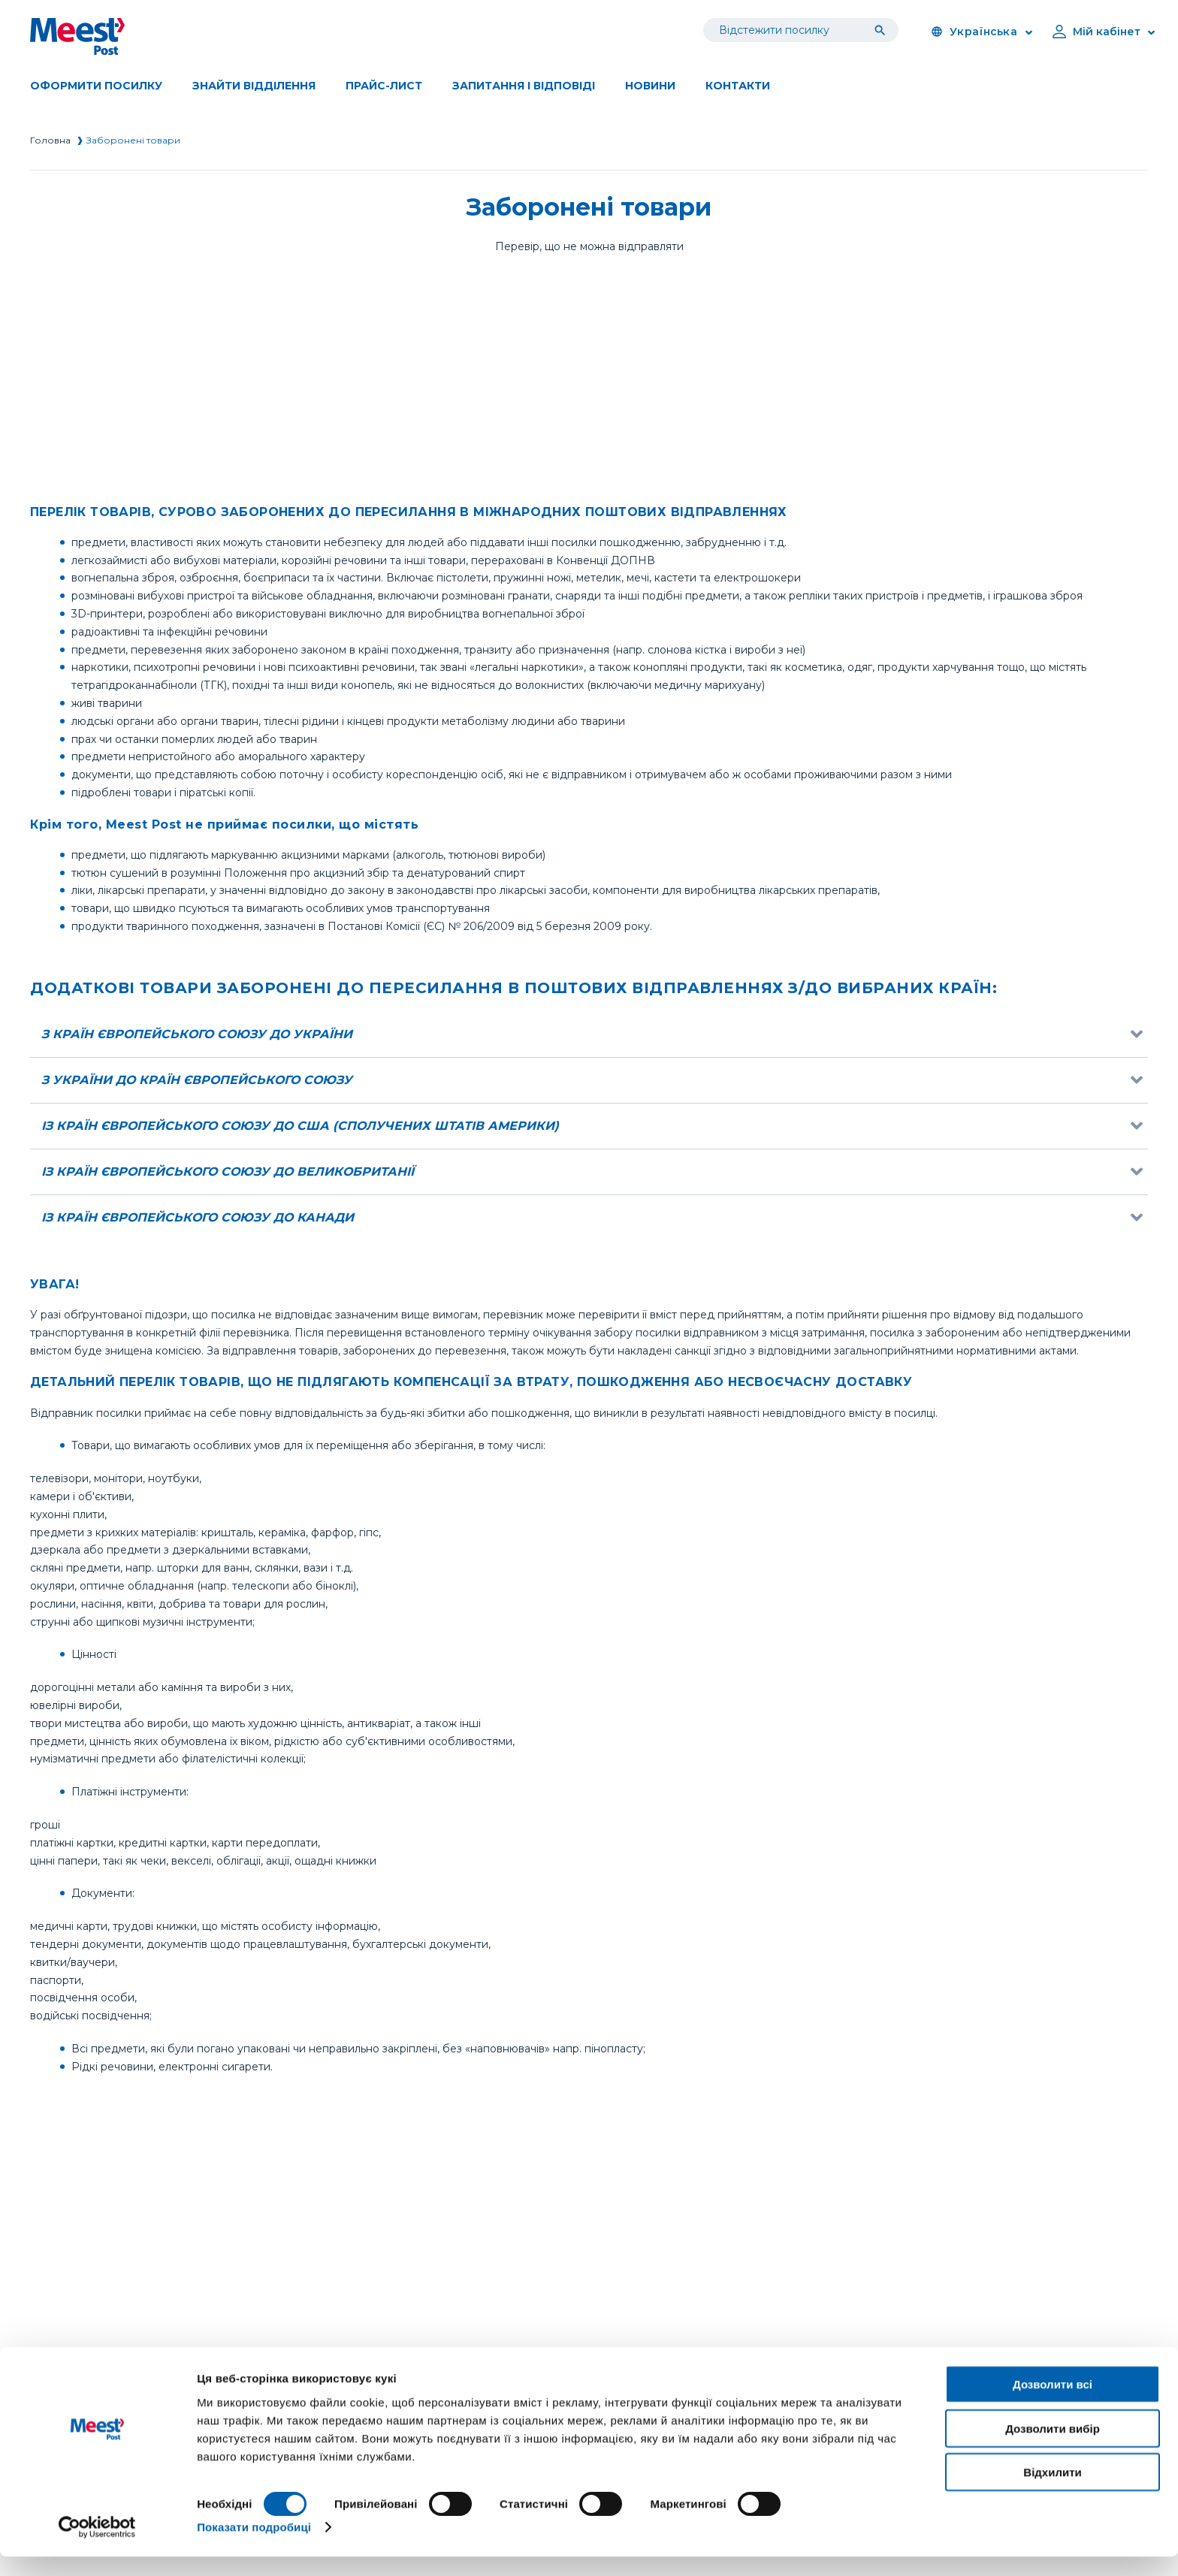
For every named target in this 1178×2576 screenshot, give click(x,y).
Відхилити (1052, 2491)
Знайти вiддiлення (254, 85)
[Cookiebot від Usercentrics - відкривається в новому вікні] (97, 2546)
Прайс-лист (384, 85)
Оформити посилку (96, 85)
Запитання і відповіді (523, 85)
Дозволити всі (1052, 2403)
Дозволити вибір (1052, 2448)
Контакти (737, 85)
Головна (50, 140)
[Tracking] (883, 30)
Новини (650, 85)
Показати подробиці (254, 2546)
